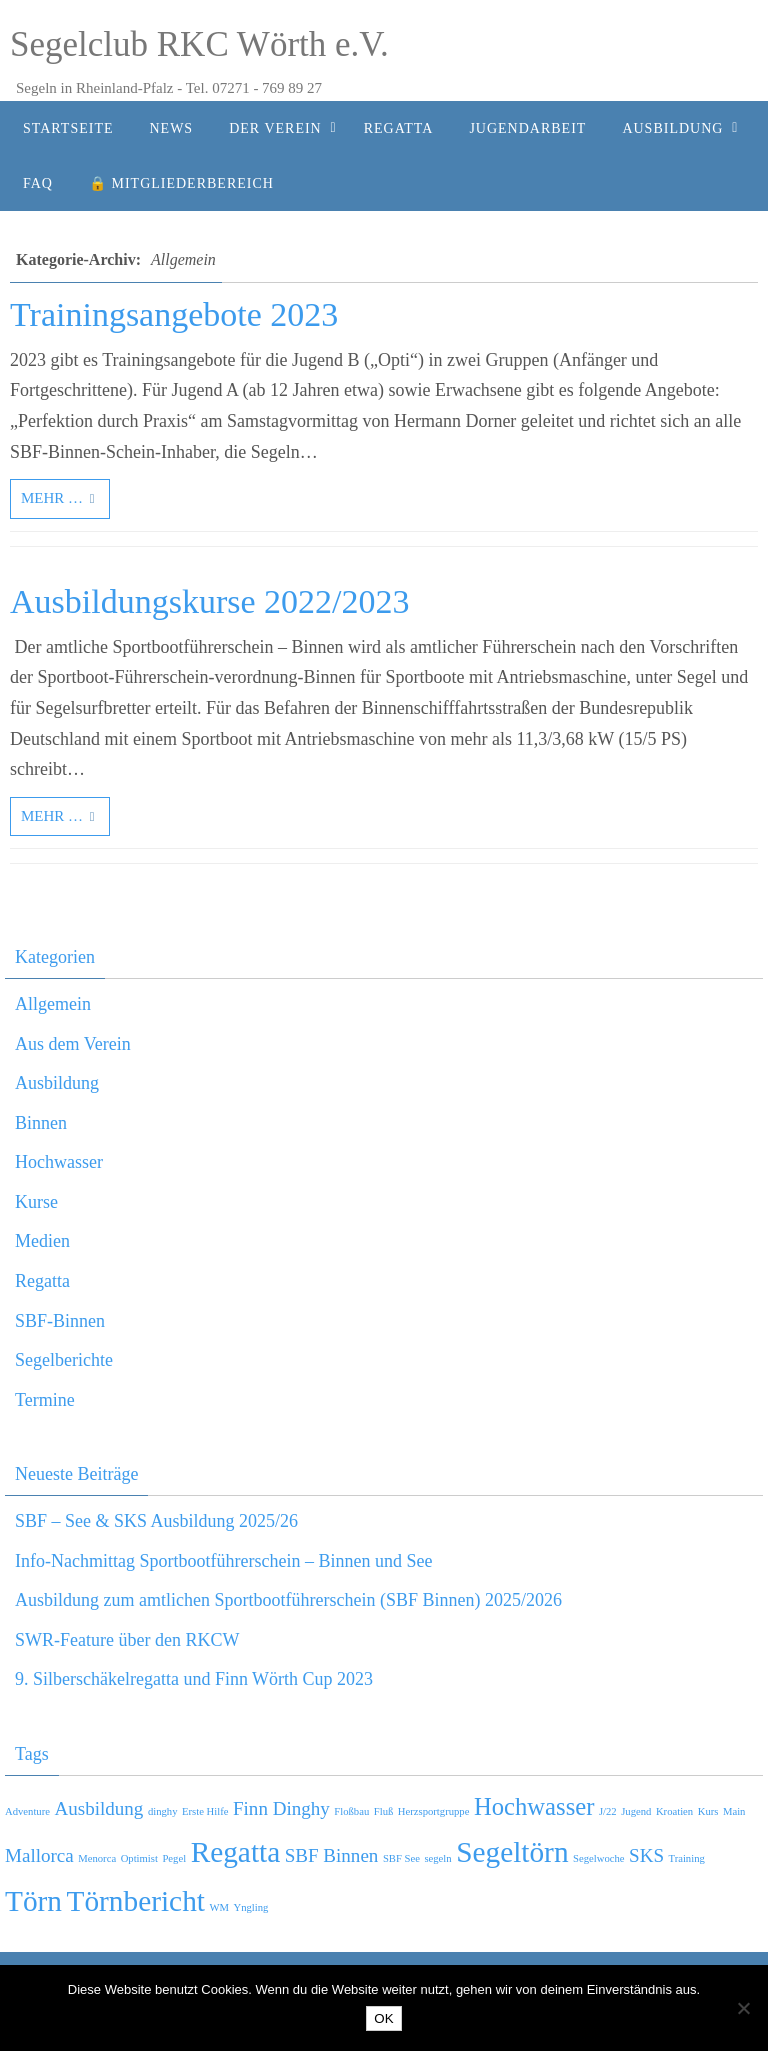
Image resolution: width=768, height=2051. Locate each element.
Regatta (42, 1281)
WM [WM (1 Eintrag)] (219, 1907)
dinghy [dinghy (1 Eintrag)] (163, 1811)
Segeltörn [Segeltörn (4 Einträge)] (512, 1852)
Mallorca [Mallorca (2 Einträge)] (39, 1855)
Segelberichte (64, 1360)
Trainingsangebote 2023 (174, 314)
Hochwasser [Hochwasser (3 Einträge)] (534, 1806)
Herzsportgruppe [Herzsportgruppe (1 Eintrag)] (434, 1811)
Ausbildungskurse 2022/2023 (210, 601)
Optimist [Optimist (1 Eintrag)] (139, 1858)
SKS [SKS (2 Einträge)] (646, 1855)
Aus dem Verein (73, 1044)
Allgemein (53, 1004)
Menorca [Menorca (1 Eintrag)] (97, 1858)
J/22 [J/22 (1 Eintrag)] (608, 1811)
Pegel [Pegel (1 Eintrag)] (174, 1858)
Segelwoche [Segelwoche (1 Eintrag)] (599, 1858)
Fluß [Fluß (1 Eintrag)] (384, 1811)
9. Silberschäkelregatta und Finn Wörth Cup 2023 (194, 1679)
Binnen (41, 1123)
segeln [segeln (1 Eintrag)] (437, 1858)
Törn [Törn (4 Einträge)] (33, 1901)
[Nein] (743, 2008)
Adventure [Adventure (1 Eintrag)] (27, 1811)
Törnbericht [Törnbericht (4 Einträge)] (136, 1901)
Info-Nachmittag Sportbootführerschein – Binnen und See (223, 1561)
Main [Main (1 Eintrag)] (734, 1811)
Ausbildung (57, 1083)
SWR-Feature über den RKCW (127, 1640)
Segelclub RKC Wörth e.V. (199, 44)
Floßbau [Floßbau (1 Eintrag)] (351, 1811)
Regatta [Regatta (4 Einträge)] (236, 1852)
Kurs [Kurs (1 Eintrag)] (708, 1811)
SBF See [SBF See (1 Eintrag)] (401, 1858)
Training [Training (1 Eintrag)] (687, 1858)
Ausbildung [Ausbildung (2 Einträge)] (98, 1808)
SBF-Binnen (60, 1321)
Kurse (36, 1202)
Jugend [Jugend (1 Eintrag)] (636, 1811)
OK (383, 2018)
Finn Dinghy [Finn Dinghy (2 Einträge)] (281, 1808)
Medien (42, 1241)
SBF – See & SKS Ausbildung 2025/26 (156, 1521)
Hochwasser (59, 1162)
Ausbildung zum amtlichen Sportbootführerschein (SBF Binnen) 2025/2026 (288, 1600)
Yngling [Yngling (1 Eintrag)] (251, 1907)
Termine (45, 1400)
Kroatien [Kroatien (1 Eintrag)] (674, 1811)
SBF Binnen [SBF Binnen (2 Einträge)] (332, 1855)
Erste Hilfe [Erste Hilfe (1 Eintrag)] (205, 1811)
